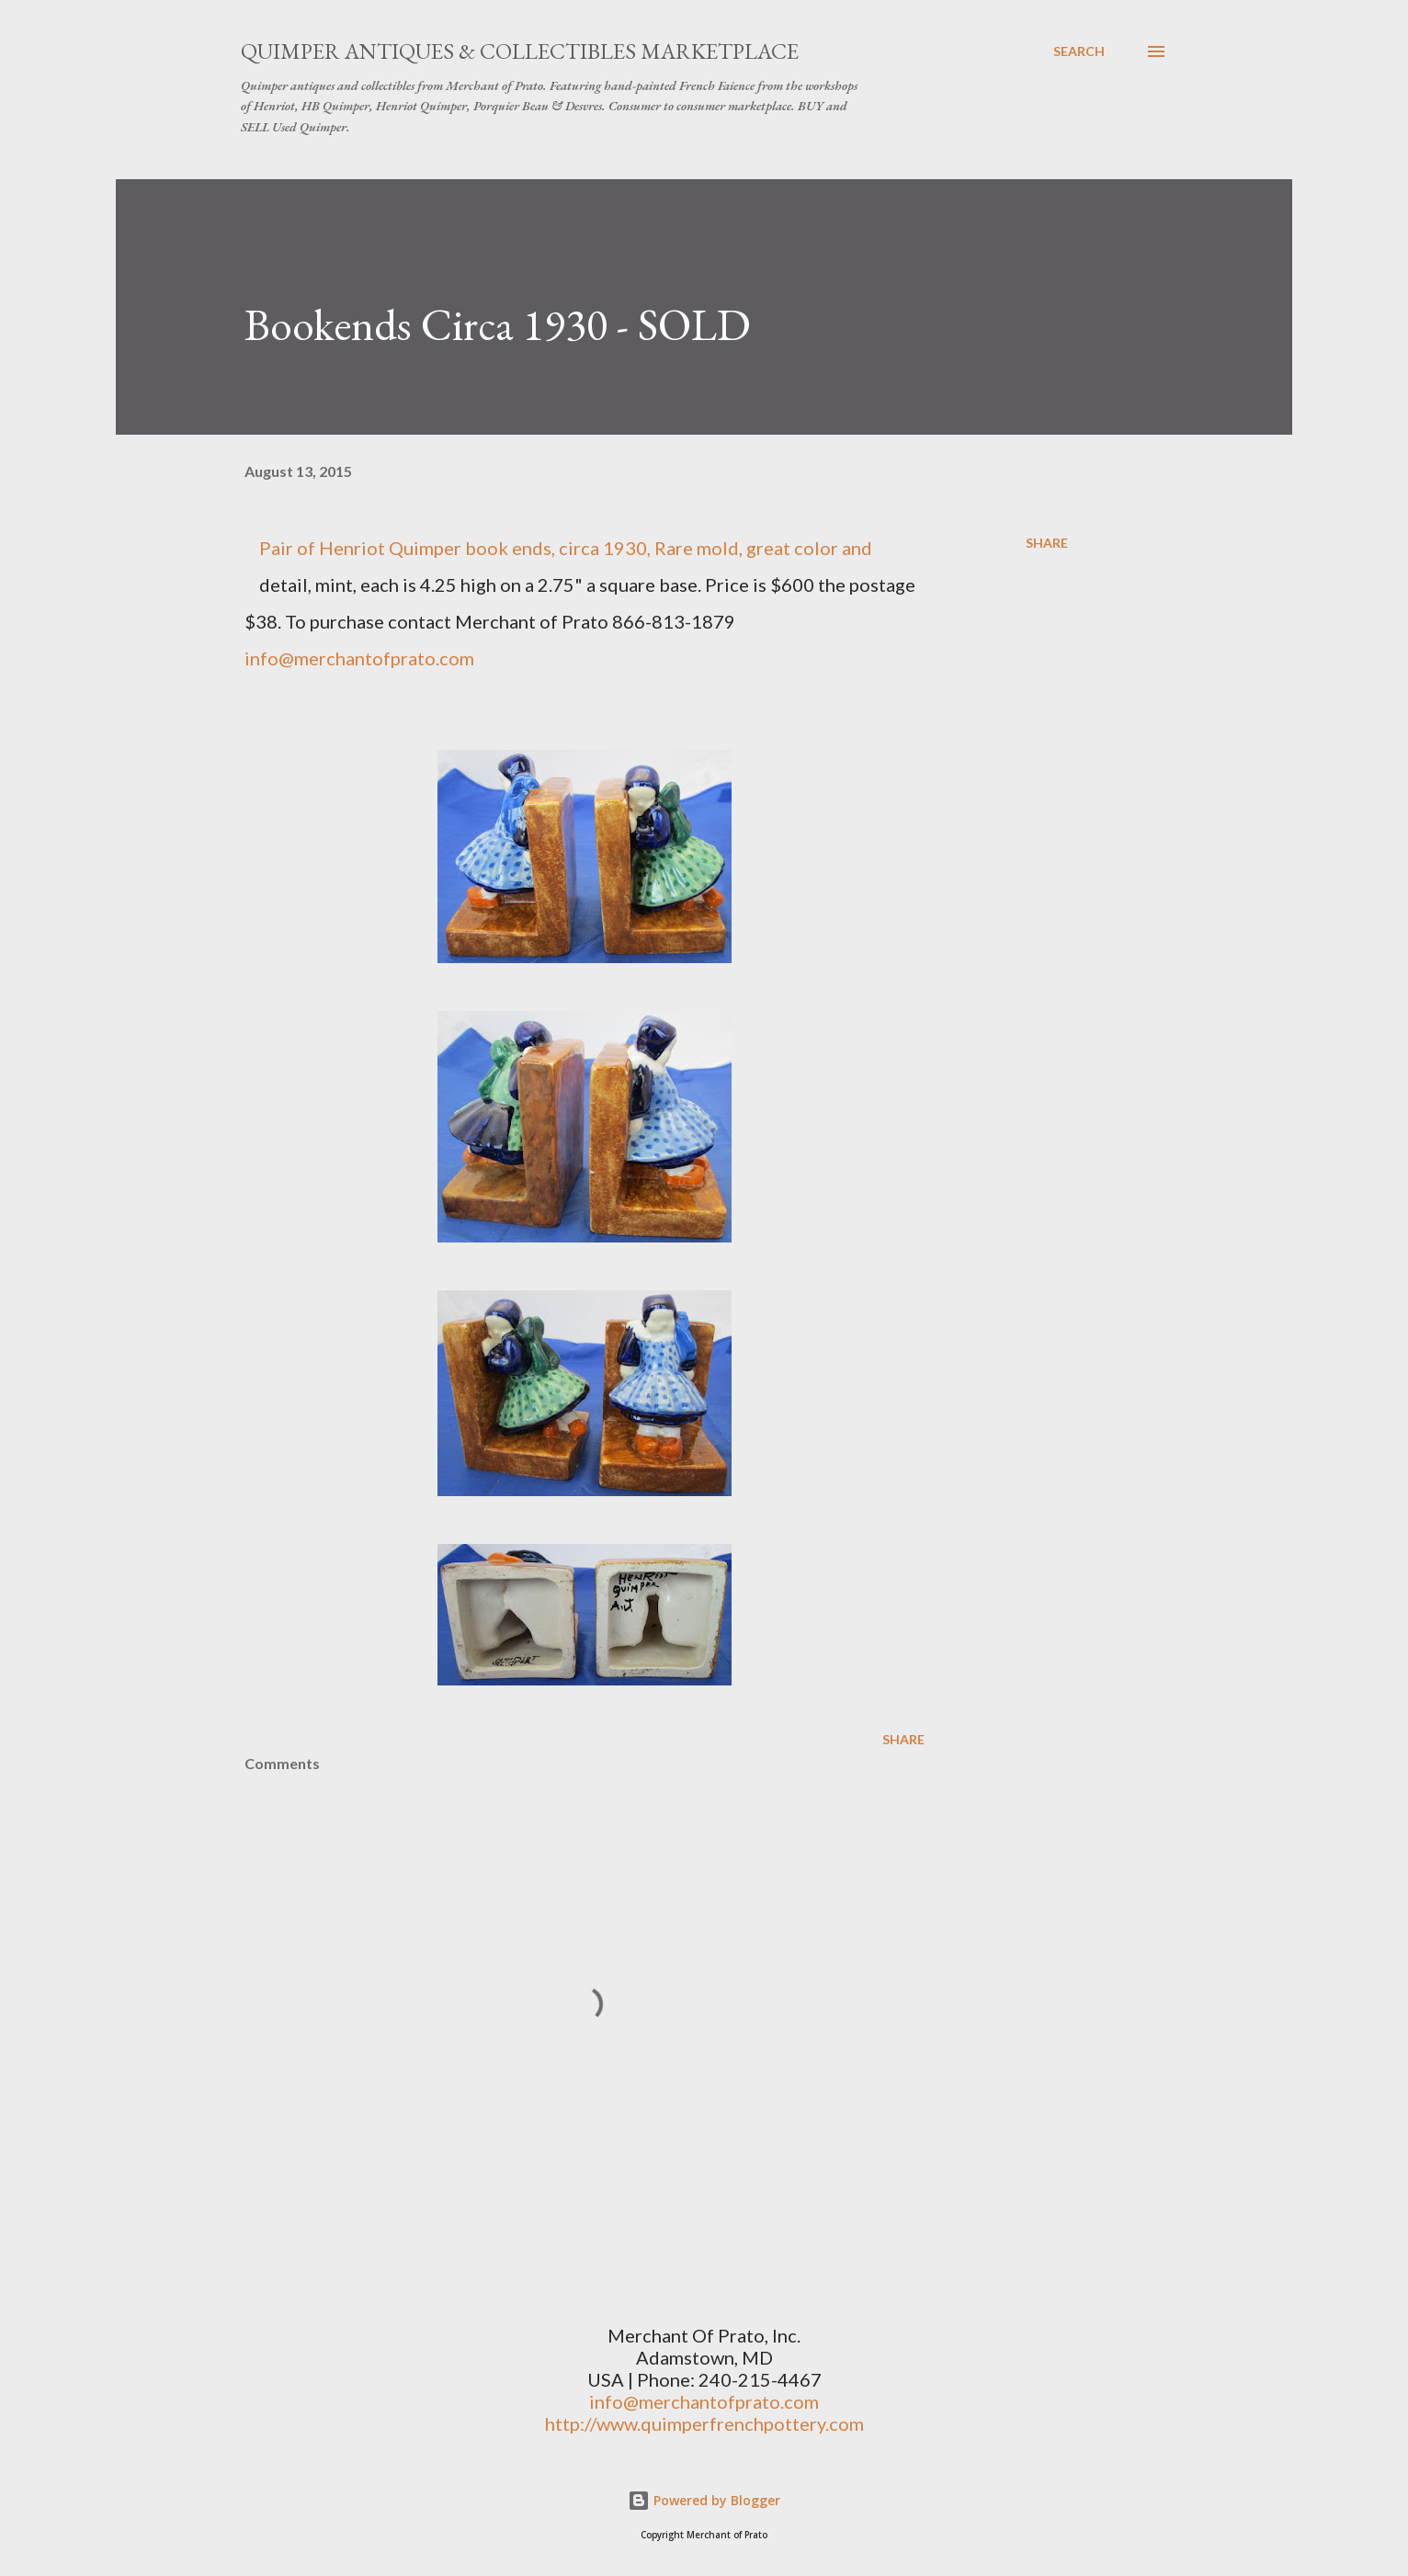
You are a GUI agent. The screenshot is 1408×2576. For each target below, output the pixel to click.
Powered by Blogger (704, 2500)
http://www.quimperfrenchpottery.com (704, 2423)
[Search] (1079, 51)
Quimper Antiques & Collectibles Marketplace (520, 51)
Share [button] (1047, 542)
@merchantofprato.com (376, 658)
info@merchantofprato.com (704, 2401)
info (261, 658)
